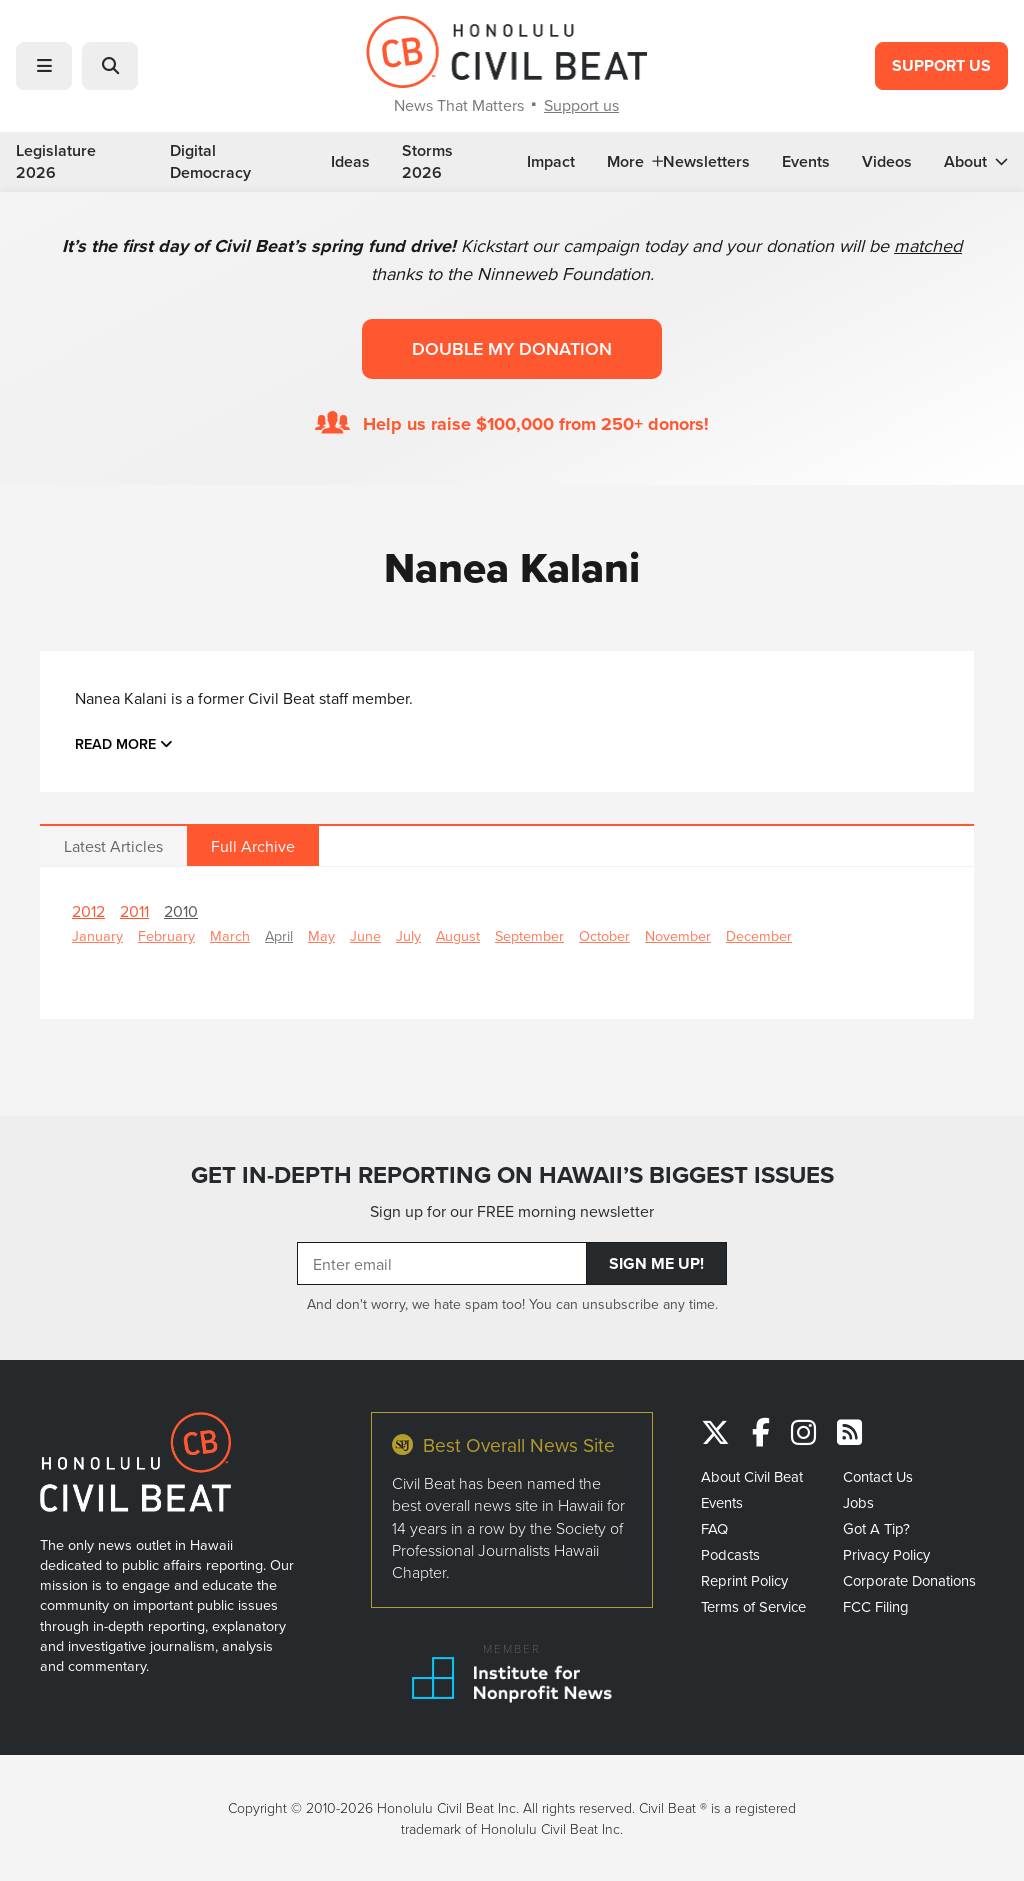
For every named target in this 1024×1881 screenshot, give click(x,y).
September (529, 935)
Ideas (350, 162)
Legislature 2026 (56, 162)
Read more (124, 743)
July (408, 935)
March (230, 935)
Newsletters (706, 162)
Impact (551, 162)
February (166, 935)
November (678, 935)
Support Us (941, 65)
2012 (88, 911)
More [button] (635, 162)
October (604, 935)
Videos (887, 162)
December (759, 935)
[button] (44, 66)
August (458, 935)
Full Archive (253, 846)
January (97, 935)
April (279, 935)
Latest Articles (113, 846)
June (365, 935)
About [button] (976, 162)
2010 (181, 911)
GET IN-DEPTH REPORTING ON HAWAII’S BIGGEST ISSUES (512, 1175)
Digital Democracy (210, 162)
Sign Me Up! (656, 1263)
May (321, 935)
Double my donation (512, 348)
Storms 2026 (427, 162)
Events (806, 162)
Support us (581, 105)
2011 (134, 911)
